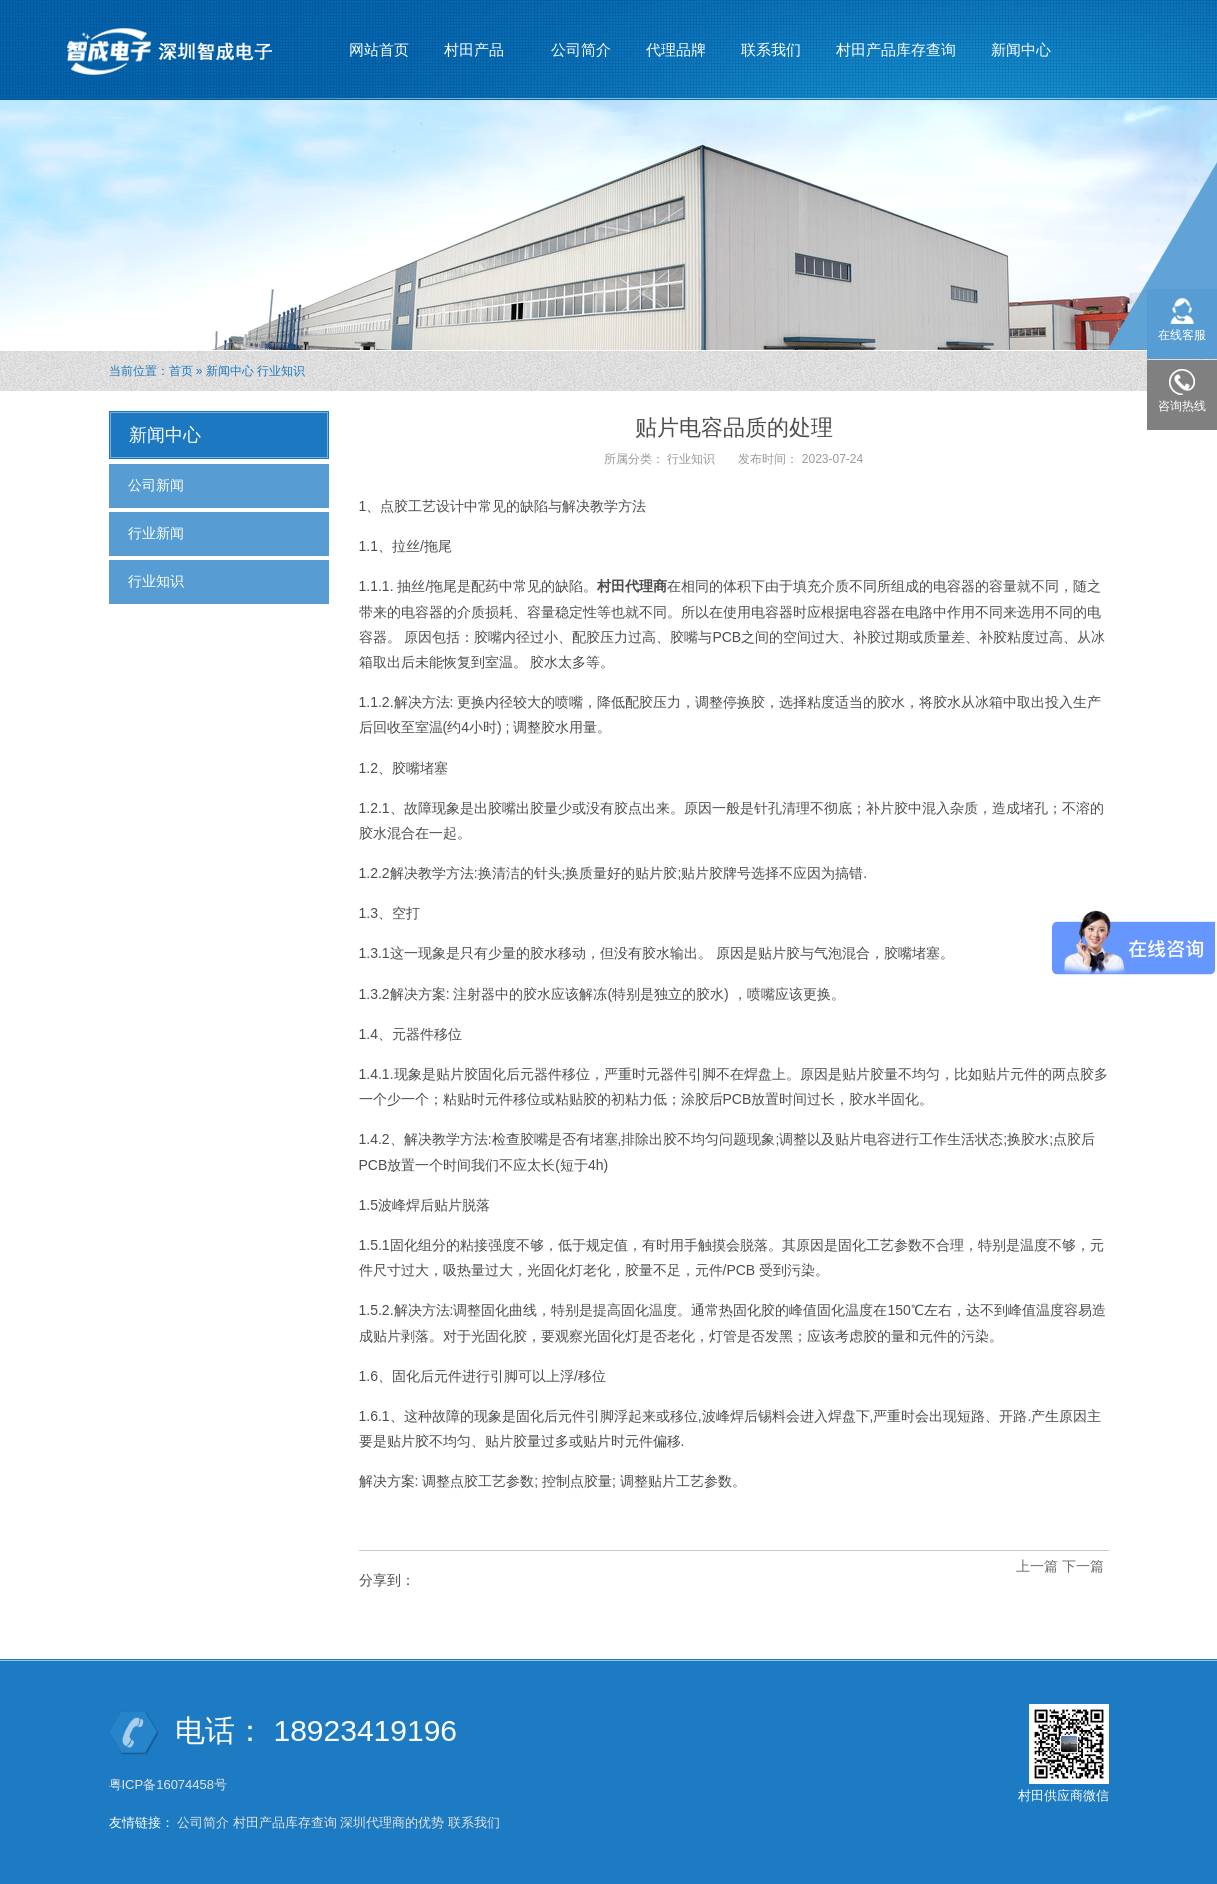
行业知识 (281, 371)
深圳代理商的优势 (392, 1822)
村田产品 (474, 41)
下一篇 (1083, 1566)
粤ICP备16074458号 (170, 1784)
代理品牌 (676, 49)
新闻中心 (1021, 41)
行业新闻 (156, 533)
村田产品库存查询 (896, 49)
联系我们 (771, 49)
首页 (181, 371)
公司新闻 (156, 485)
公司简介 (581, 49)
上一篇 (1037, 1566)
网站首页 (379, 49)
